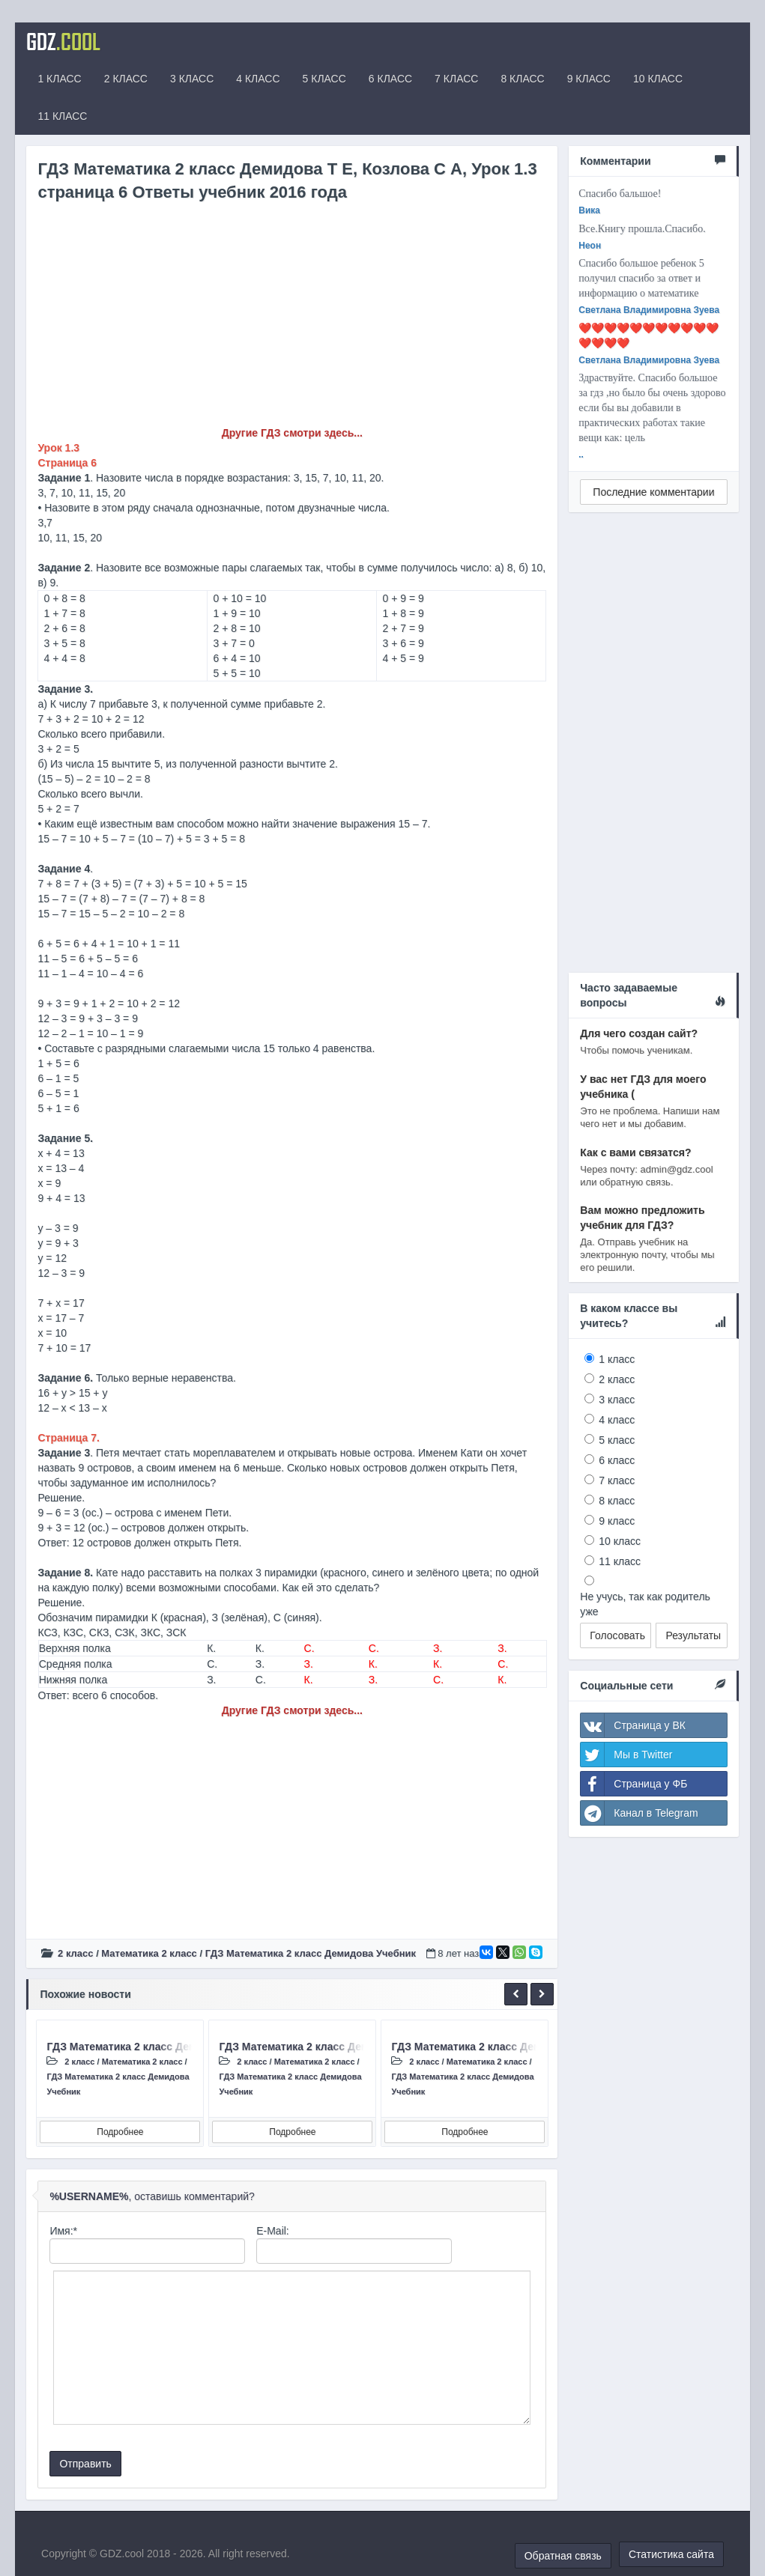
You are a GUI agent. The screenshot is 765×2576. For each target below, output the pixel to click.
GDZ (63, 41)
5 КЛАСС (324, 79)
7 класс (617, 1480)
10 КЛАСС (658, 79)
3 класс (617, 1400)
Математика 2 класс (148, 1953)
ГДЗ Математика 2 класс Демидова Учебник (310, 1953)
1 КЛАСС (59, 79)
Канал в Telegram (639, 1813)
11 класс (620, 1561)
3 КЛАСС (192, 79)
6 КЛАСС (390, 79)
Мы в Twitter (626, 1755)
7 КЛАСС (456, 79)
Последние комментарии (653, 492)
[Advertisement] (291, 320)
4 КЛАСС (257, 79)
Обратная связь (563, 2556)
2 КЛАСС (126, 79)
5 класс (617, 1440)
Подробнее (120, 2132)
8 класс (617, 1501)
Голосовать (617, 1635)
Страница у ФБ (634, 1784)
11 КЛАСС (62, 116)
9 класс (617, 1521)
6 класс (617, 1460)
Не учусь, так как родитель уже (645, 1604)
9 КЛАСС (589, 79)
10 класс (620, 1541)
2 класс (75, 1953)
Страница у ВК (633, 1725)
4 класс (617, 1420)
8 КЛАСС (522, 79)
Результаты (693, 1635)
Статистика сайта (671, 2554)
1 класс (617, 1359)
